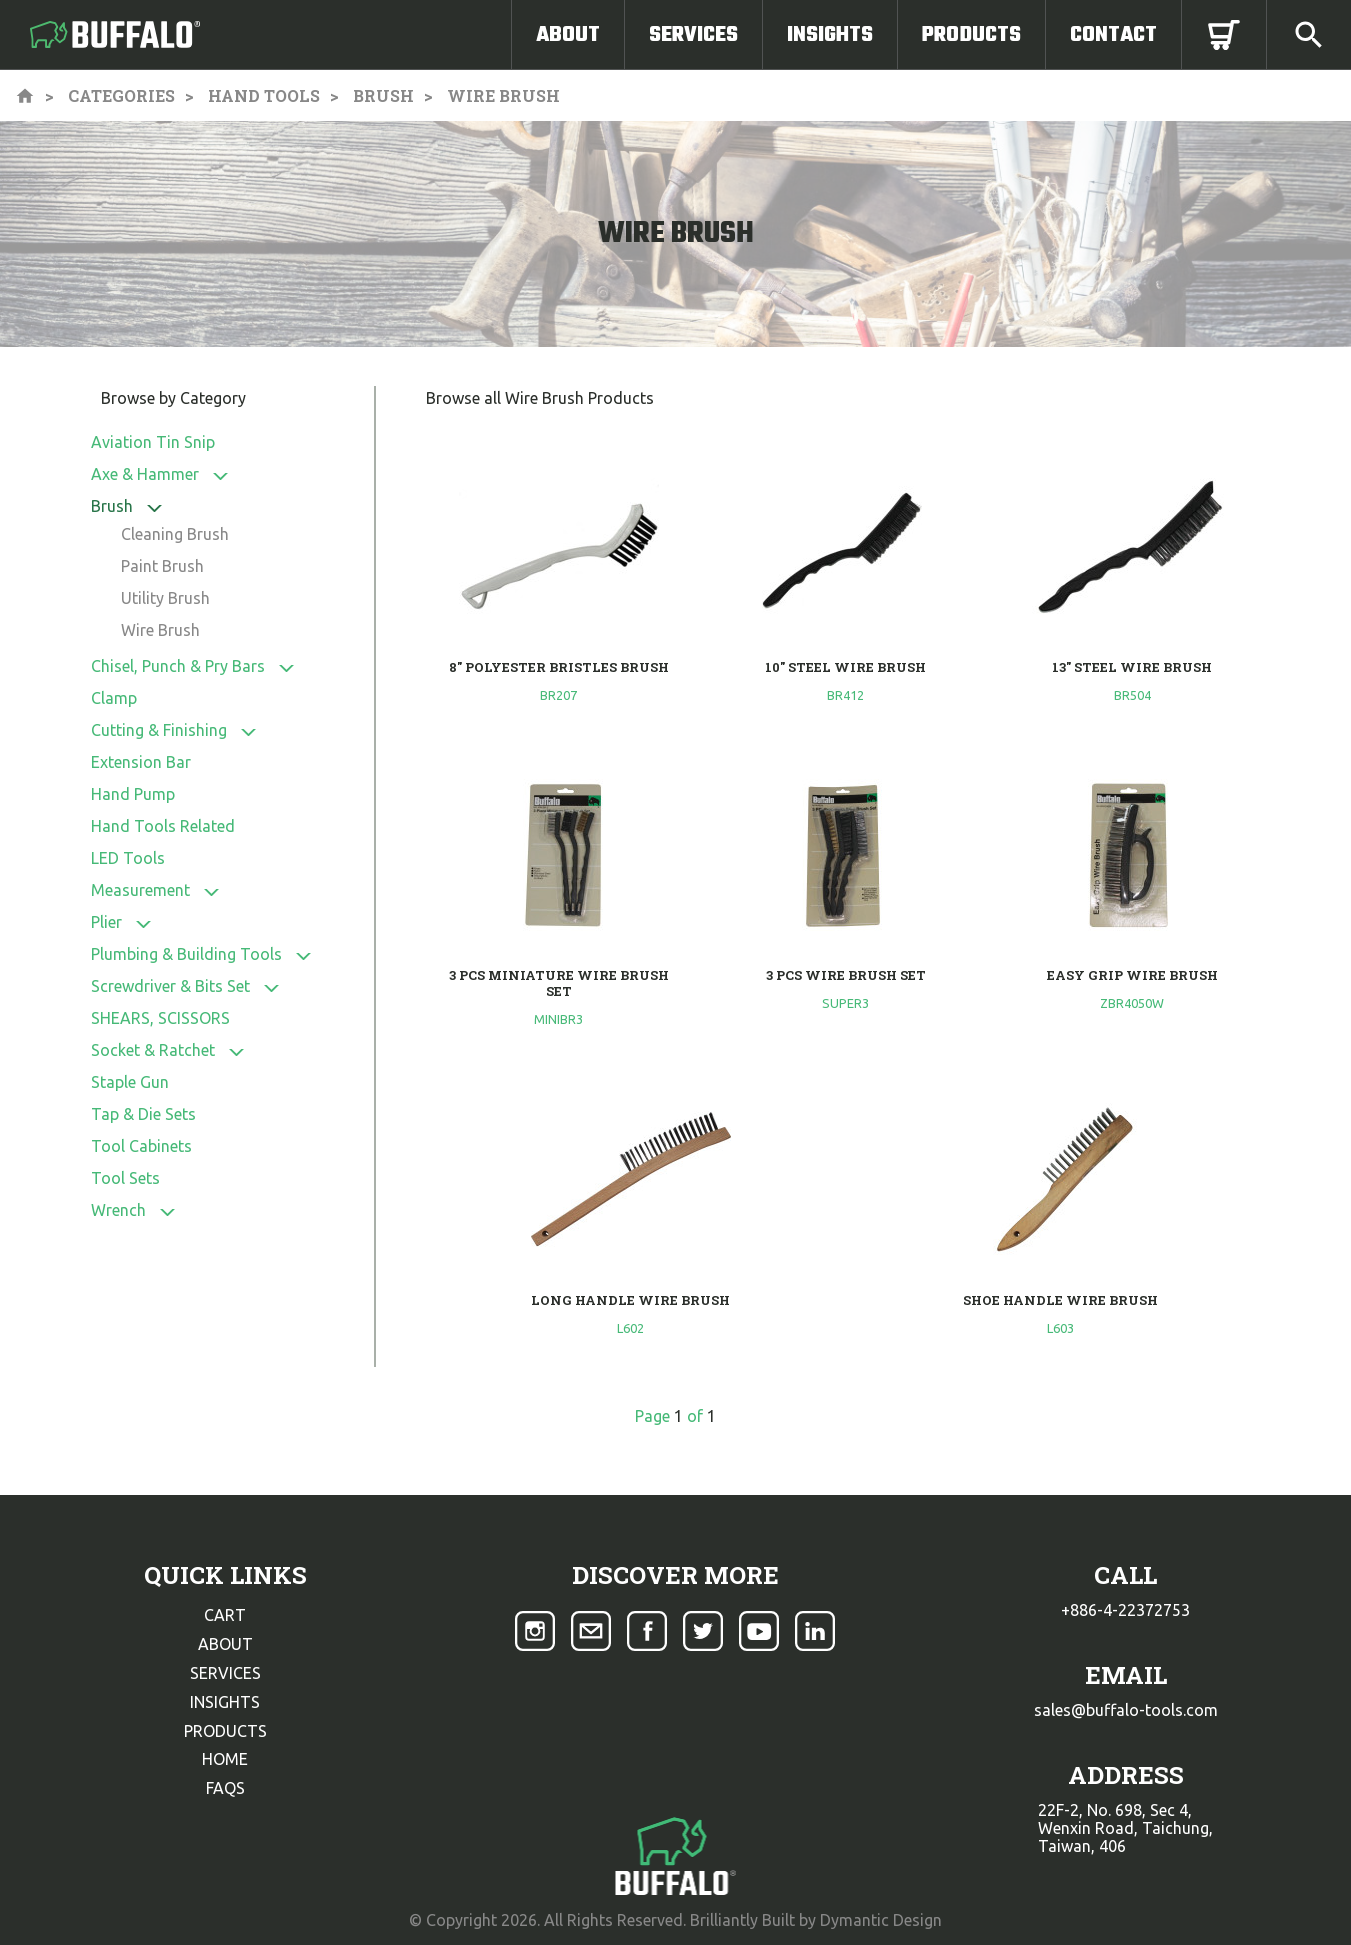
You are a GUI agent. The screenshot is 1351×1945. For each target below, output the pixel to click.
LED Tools (128, 858)
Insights (830, 35)
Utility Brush (165, 598)
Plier (106, 922)
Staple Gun (130, 1082)
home (225, 1759)
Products (971, 35)
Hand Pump (133, 794)
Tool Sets (125, 1178)
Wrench (118, 1210)
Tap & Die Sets (143, 1114)
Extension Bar (141, 762)
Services (693, 35)
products (225, 1731)
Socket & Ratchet (153, 1050)
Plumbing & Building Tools (186, 954)
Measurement (140, 890)
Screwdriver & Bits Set (170, 986)
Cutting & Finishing (159, 730)
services (225, 1673)
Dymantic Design (881, 1920)
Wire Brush (160, 630)
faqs (225, 1788)
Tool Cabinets (141, 1146)
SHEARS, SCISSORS (160, 1018)
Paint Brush (162, 566)
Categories (121, 95)
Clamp (114, 698)
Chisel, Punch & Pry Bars (178, 666)
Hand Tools (264, 95)
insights (225, 1702)
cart (225, 1615)
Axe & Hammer (145, 474)
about (225, 1644)
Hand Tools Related (163, 826)
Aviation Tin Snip (153, 442)
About (568, 35)
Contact (1113, 35)
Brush (383, 95)
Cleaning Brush (175, 534)
